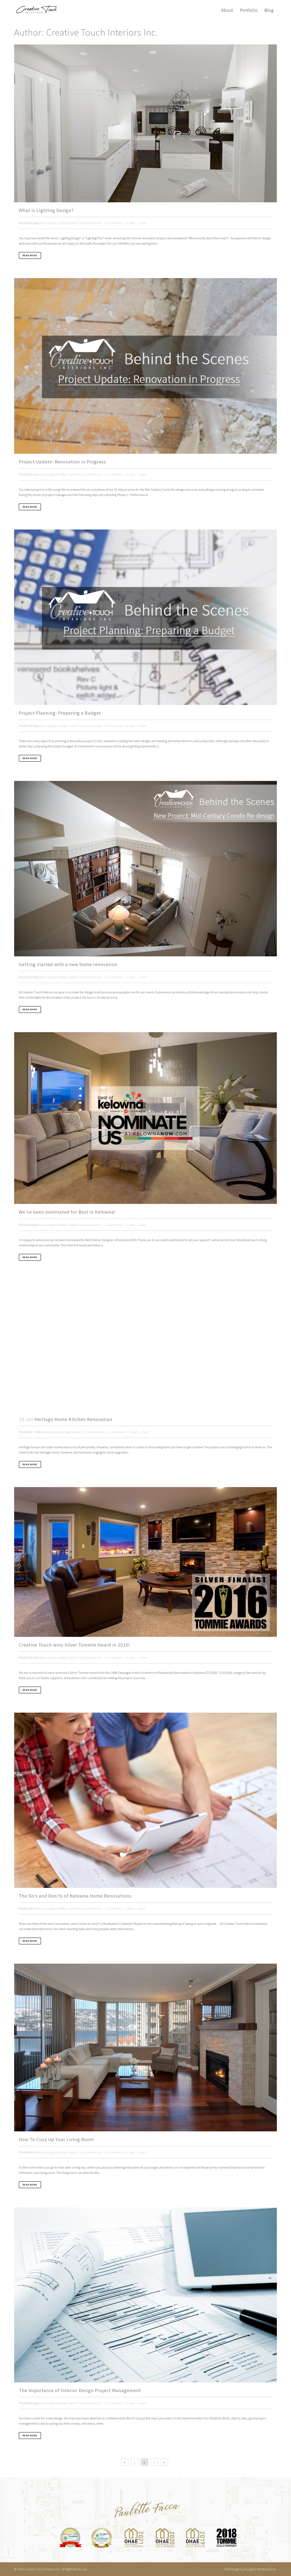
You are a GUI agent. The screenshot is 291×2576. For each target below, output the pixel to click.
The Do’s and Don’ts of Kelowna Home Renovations (75, 1896)
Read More (30, 255)
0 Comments (114, 223)
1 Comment (117, 1432)
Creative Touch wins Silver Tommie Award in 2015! (74, 1645)
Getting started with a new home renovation (68, 964)
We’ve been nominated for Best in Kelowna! (67, 1212)
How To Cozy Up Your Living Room (56, 2139)
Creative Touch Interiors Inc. (84, 223)
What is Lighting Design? (46, 210)
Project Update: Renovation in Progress (62, 462)
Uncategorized (52, 223)
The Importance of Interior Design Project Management (80, 2390)
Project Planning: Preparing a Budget (60, 713)
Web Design (232, 2569)
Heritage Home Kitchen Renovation (73, 1419)
